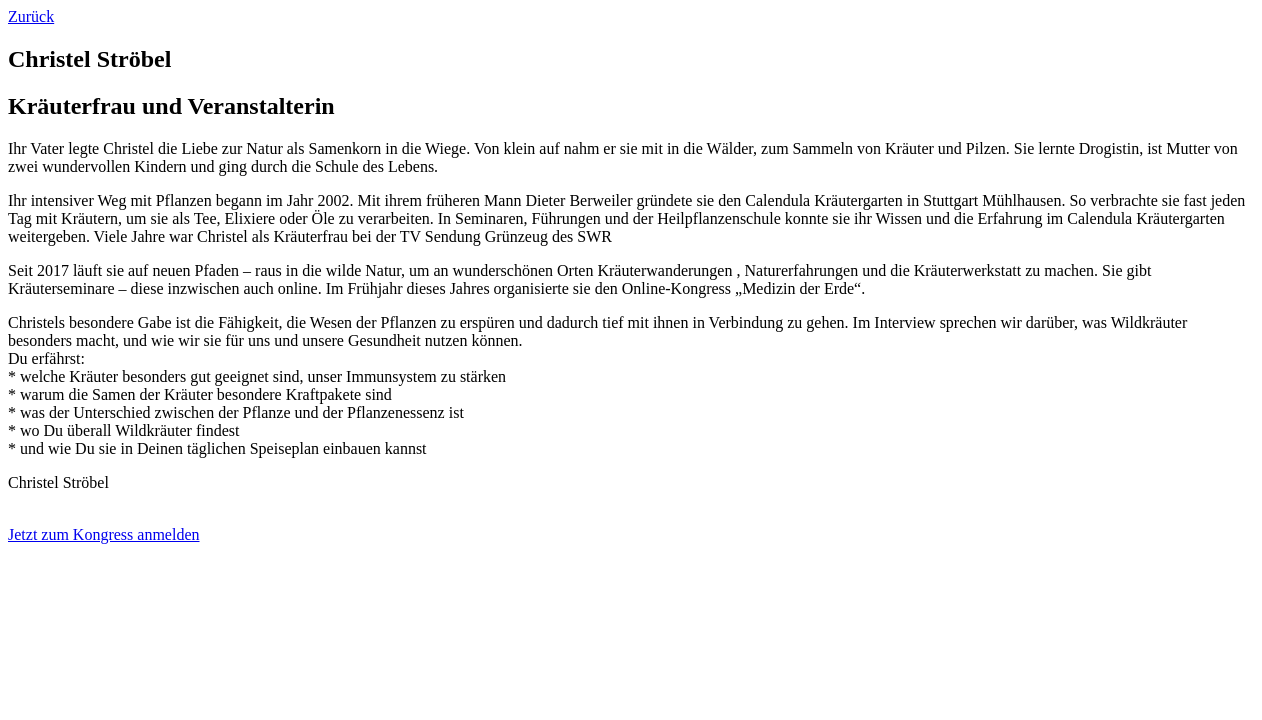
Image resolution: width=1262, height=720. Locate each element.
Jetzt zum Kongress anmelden (104, 534)
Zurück (31, 16)
